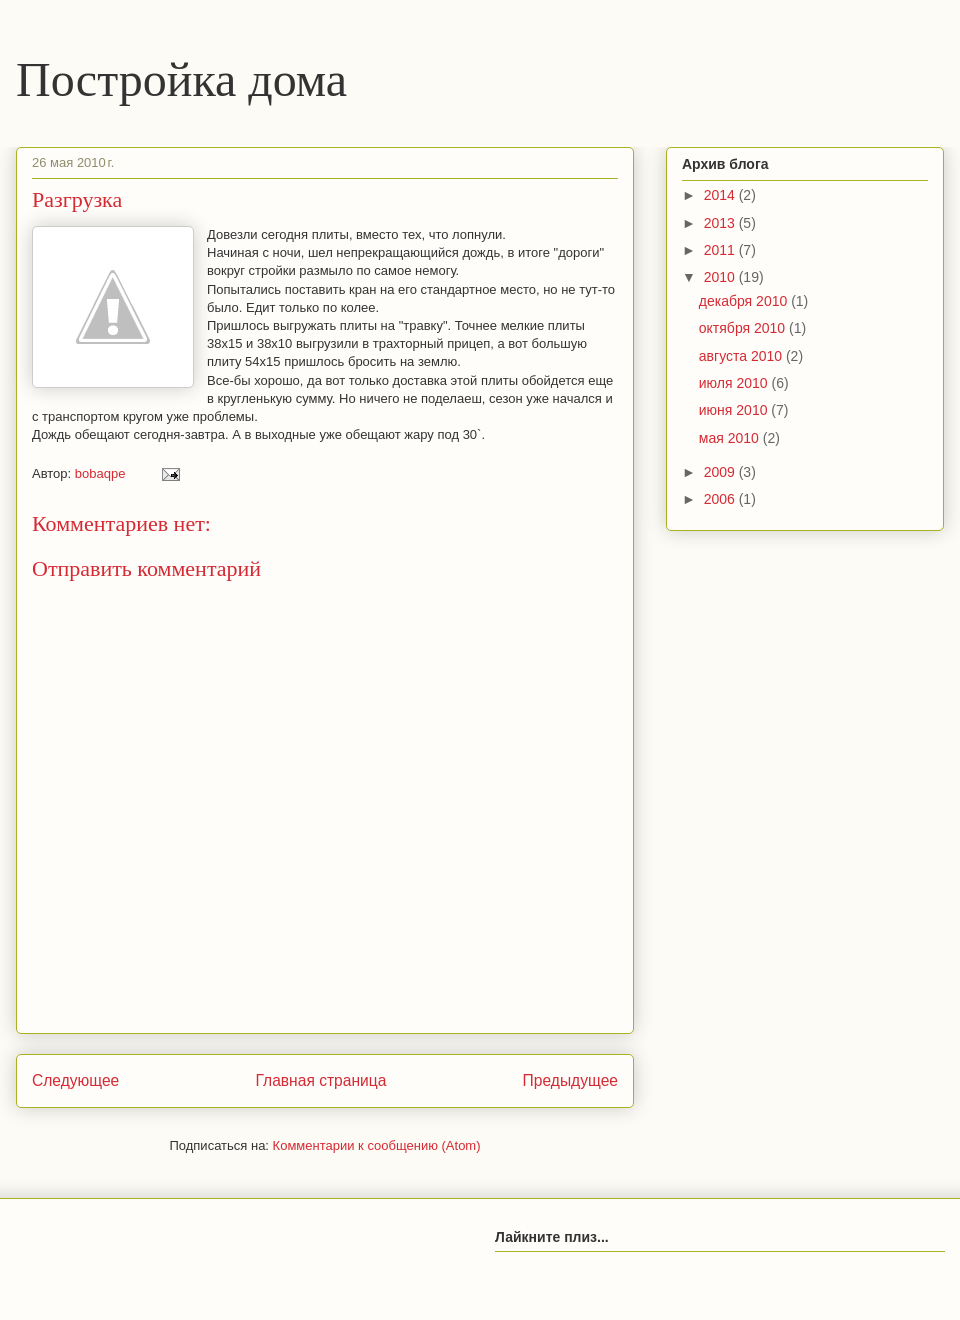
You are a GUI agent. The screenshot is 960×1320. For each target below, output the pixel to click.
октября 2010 (744, 328)
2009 (721, 472)
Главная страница (320, 1080)
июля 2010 (735, 383)
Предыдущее (570, 1080)
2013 (721, 223)
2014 (721, 195)
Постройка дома (181, 79)
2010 (721, 277)
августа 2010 (742, 356)
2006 (721, 499)
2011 (721, 250)
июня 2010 (735, 410)
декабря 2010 (745, 301)
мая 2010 (731, 438)
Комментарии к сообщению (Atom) (377, 1145)
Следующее (75, 1080)
